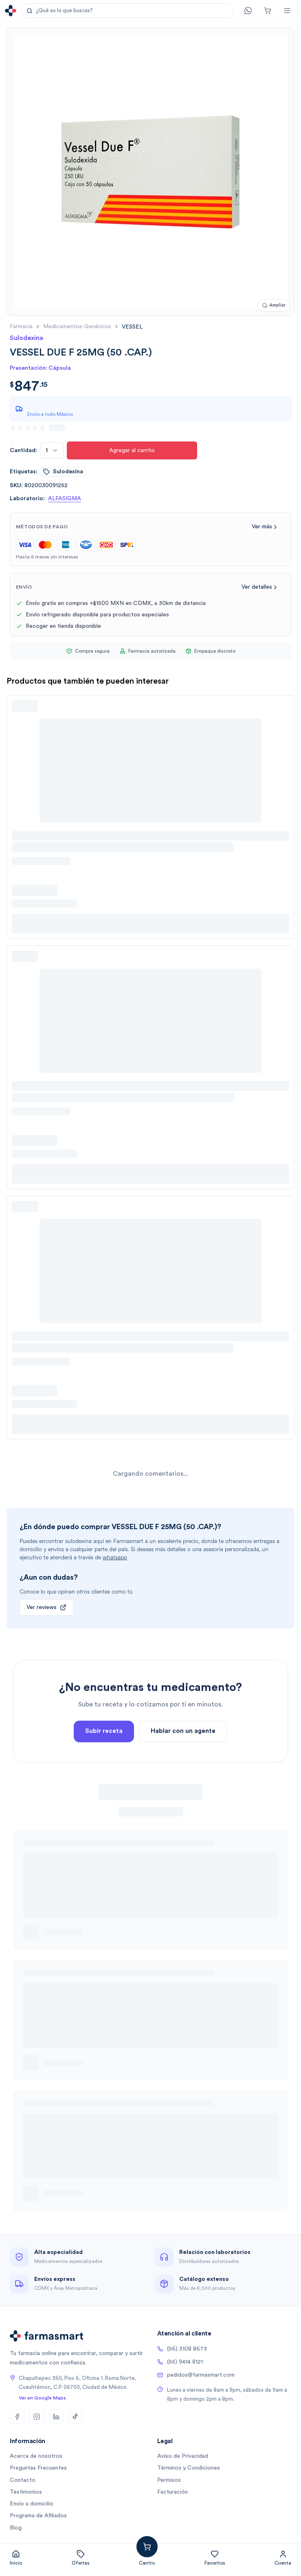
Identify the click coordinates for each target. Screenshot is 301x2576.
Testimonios (26, 2492)
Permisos (169, 2480)
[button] (127, 10)
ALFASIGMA (64, 498)
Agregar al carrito (132, 450)
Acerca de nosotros (36, 2456)
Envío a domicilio (31, 2504)
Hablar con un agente (183, 1762)
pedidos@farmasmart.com (196, 2375)
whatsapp (115, 1557)
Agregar (164, 2542)
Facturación (172, 2492)
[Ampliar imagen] (273, 305)
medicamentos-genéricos (77, 326)
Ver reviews (46, 1607)
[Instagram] (36, 2416)
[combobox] (52, 450)
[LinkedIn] (56, 2416)
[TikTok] (75, 2416)
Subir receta (104, 1762)
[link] (132, 326)
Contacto (22, 2480)
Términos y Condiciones (188, 2468)
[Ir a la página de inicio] (10, 10)
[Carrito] (268, 11)
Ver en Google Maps (42, 2397)
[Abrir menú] (287, 11)
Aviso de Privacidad (182, 2456)
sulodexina (63, 471)
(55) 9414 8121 (180, 2362)
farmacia (21, 326)
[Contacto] (248, 11)
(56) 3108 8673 (182, 2349)
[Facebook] (17, 2416)
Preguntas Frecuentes (38, 2468)
